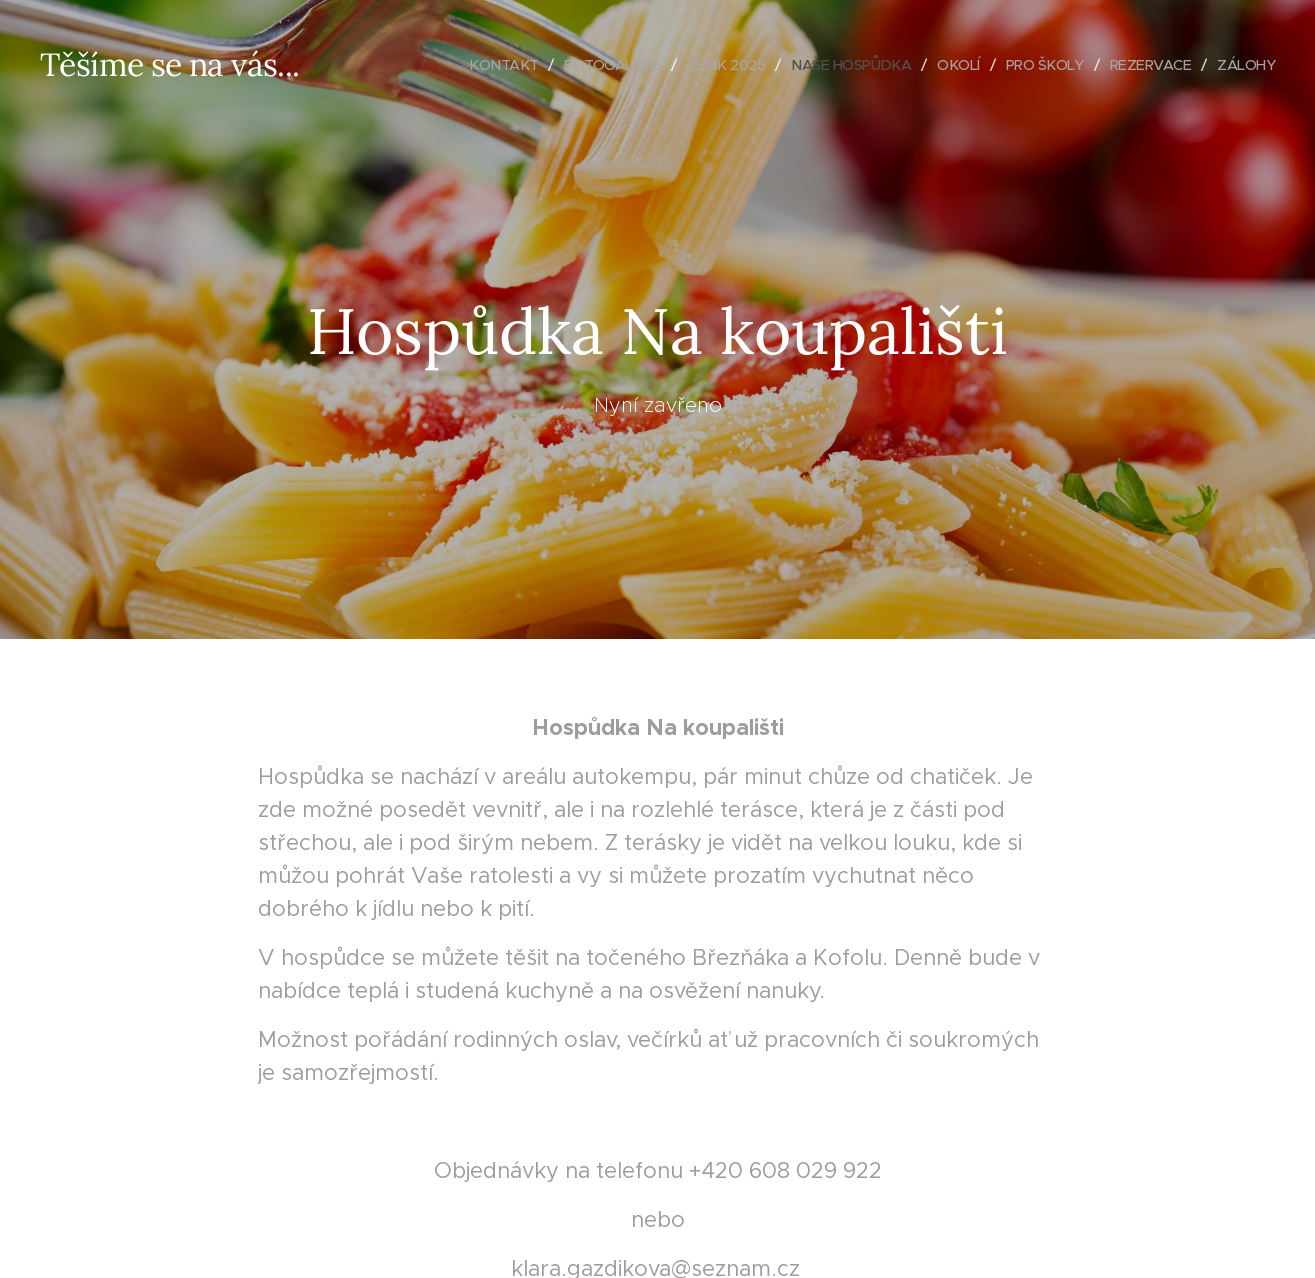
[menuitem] (474, 65)
